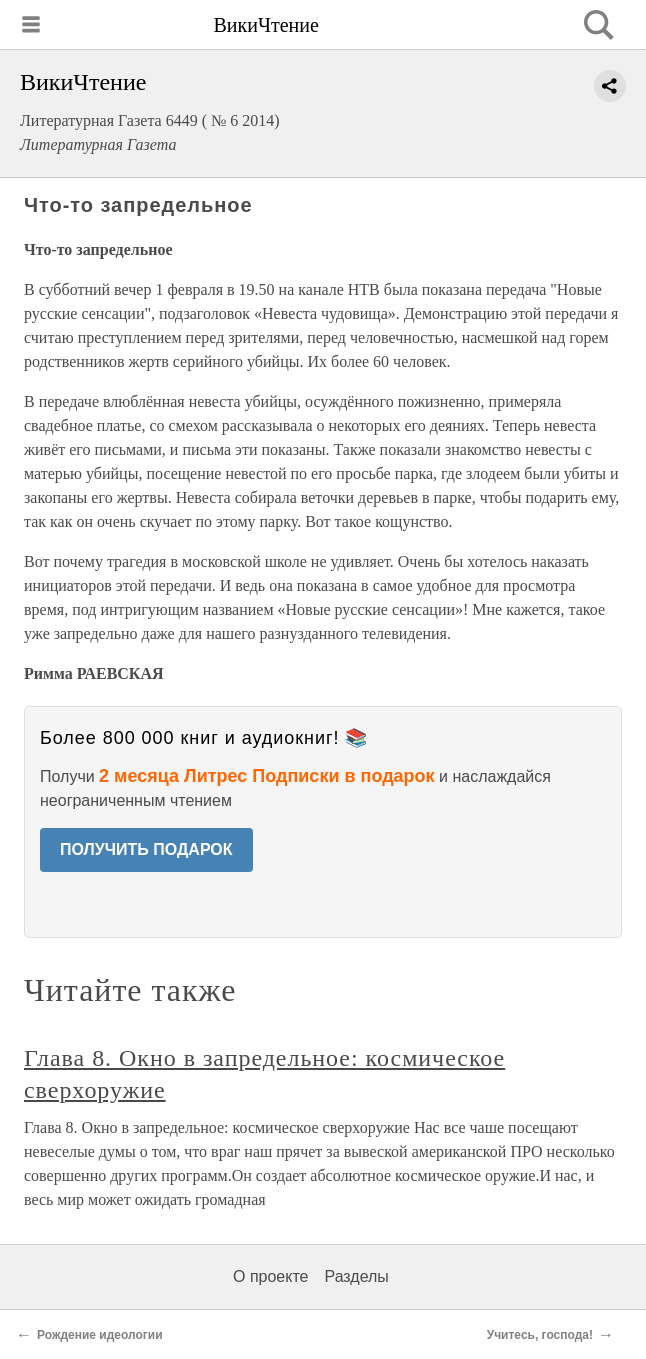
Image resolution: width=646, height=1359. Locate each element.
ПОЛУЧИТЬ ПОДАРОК (146, 849)
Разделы (356, 1276)
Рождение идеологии (100, 1335)
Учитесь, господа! (540, 1335)
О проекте (270, 1276)
